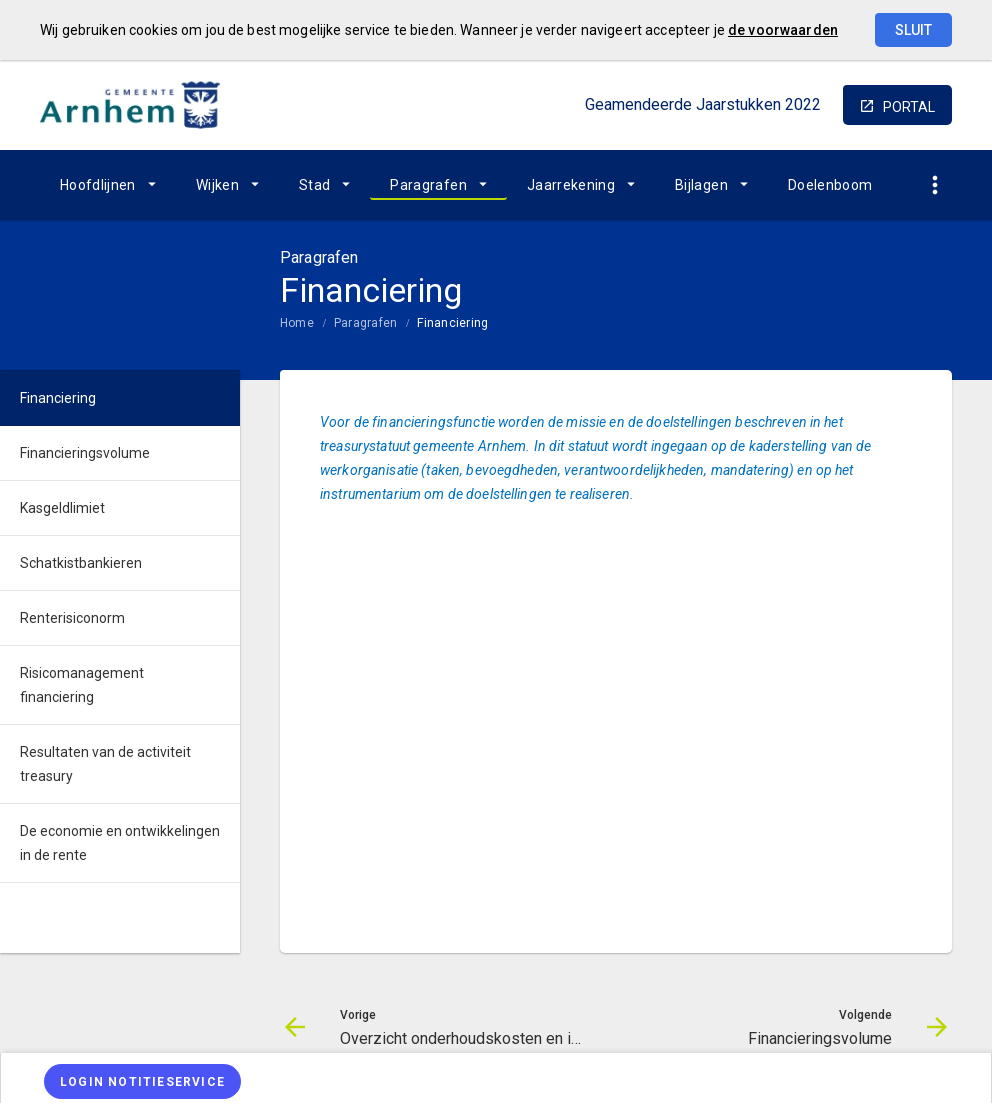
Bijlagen (701, 185)
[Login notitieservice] (142, 1081)
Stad (314, 185)
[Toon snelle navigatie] (934, 185)
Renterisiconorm (72, 618)
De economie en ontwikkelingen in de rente (120, 843)
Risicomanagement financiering (82, 685)
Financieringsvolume (85, 453)
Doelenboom (830, 185)
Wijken (217, 185)
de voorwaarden (783, 30)
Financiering (452, 323)
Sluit (913, 30)
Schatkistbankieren (81, 563)
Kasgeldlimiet (62, 508)
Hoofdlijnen (98, 185)
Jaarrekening (571, 185)
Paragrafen (428, 185)
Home (297, 323)
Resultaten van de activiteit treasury (105, 764)
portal (909, 107)
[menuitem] (108, 185)
